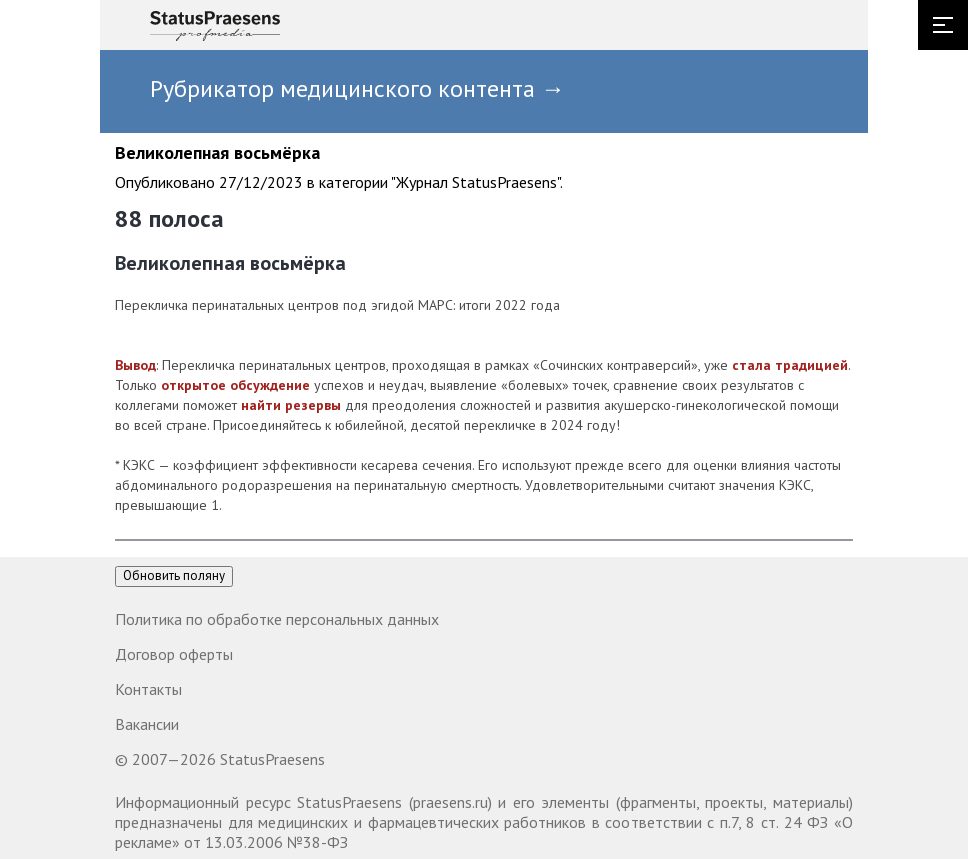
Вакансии (147, 724)
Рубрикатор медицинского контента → (357, 88)
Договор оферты (174, 654)
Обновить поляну (174, 575)
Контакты (148, 689)
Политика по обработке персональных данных (277, 619)
